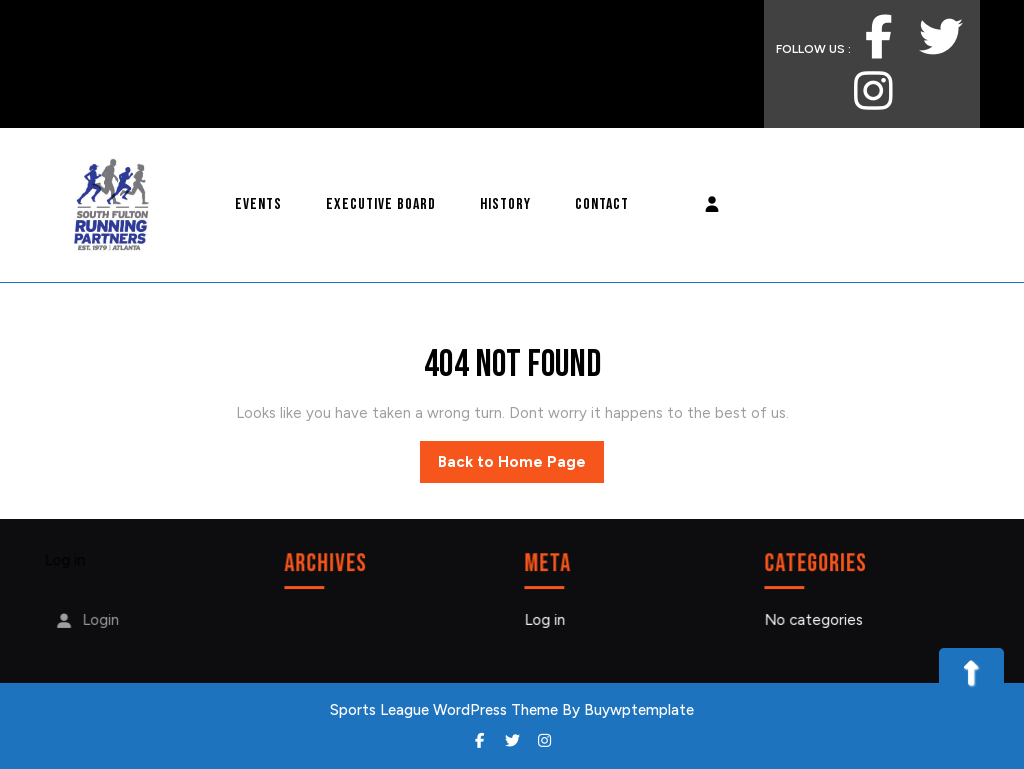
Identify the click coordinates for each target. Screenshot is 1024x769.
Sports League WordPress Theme (444, 710)
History (505, 204)
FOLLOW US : (841, 37)
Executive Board (381, 204)
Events (258, 204)
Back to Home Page (521, 467)
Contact (602, 204)
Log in (66, 561)
